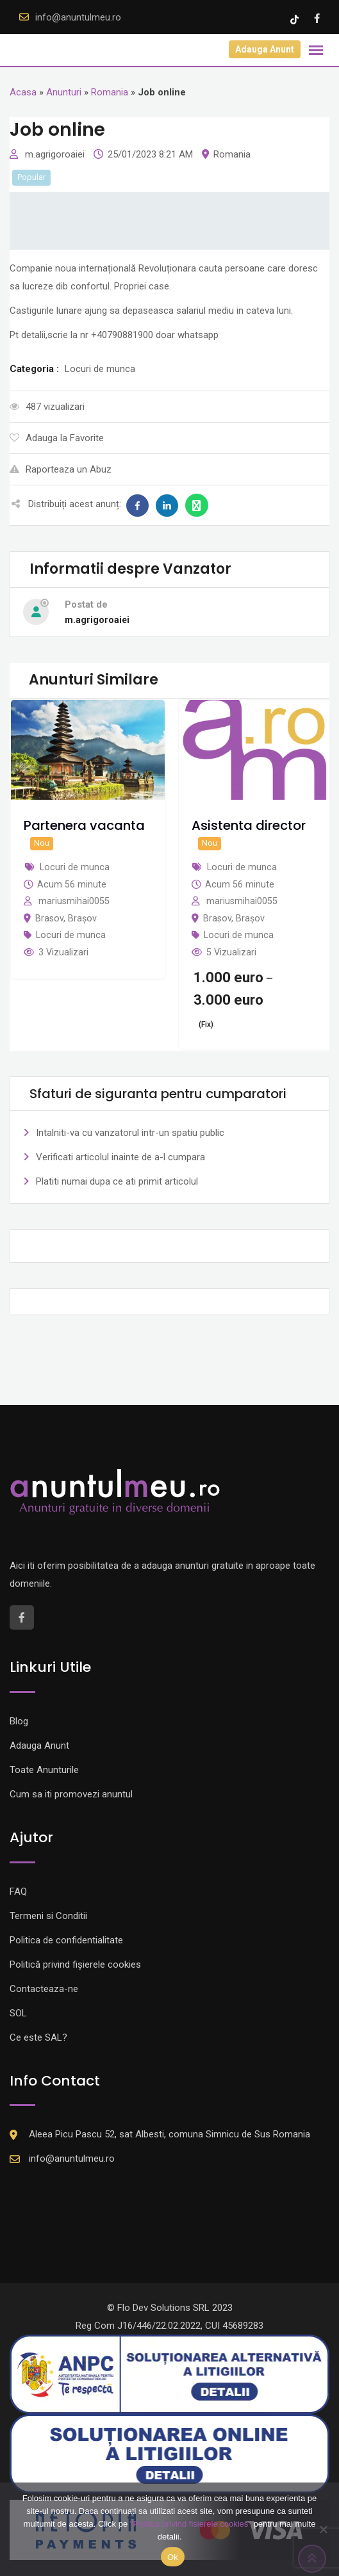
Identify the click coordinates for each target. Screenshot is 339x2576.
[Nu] (323, 2529)
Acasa (23, 92)
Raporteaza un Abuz (61, 469)
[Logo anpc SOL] (169, 2453)
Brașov (82, 918)
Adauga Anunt (264, 49)
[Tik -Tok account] (295, 18)
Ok (172, 2557)
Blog (19, 1721)
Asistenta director (249, 825)
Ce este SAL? (38, 2037)
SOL (18, 2013)
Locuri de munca (71, 935)
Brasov (49, 918)
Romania (109, 92)
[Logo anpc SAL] (169, 2373)
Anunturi (63, 92)
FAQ (18, 1891)
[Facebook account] (317, 18)
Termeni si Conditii (48, 1916)
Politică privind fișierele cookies (75, 1964)
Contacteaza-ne (44, 1989)
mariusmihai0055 (74, 901)
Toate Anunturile (44, 1770)
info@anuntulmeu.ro (78, 17)
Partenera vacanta (84, 825)
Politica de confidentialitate (66, 1940)
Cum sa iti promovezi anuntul (71, 1794)
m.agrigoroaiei (56, 154)
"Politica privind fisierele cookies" (190, 2524)
